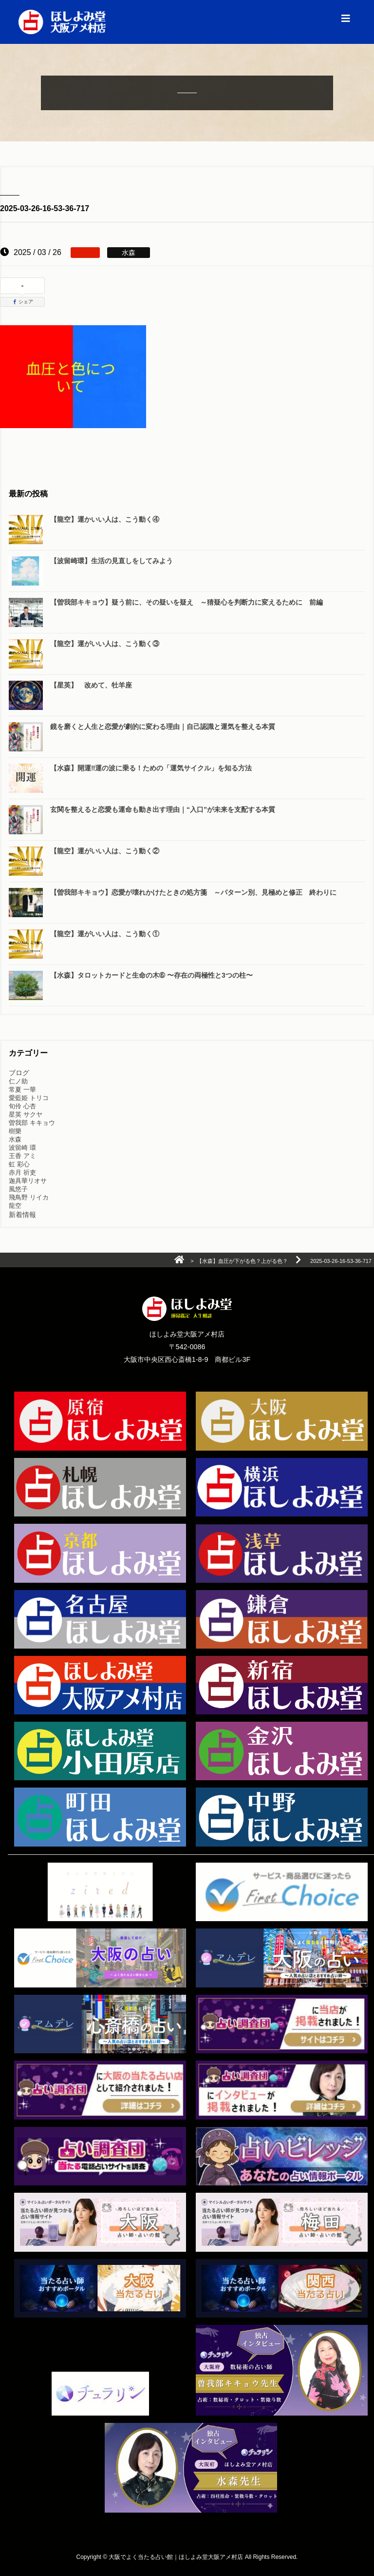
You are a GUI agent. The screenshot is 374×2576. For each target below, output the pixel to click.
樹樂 (15, 1131)
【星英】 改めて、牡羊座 (91, 685)
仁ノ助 (18, 1081)
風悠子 (18, 1189)
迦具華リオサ (28, 1180)
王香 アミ (22, 1156)
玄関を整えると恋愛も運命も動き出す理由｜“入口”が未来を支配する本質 (162, 809)
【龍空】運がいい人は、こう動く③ (104, 644)
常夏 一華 (22, 1089)
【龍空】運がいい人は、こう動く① (104, 934)
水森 (15, 1139)
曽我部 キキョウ (32, 1122)
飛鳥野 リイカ (29, 1197)
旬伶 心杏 (22, 1106)
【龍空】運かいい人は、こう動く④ (104, 519)
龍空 (15, 1205)
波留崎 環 (22, 1147)
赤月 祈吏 (22, 1172)
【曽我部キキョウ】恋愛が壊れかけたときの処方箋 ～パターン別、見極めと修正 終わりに (193, 892)
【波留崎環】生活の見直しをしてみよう (111, 561)
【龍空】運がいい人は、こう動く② (104, 851)
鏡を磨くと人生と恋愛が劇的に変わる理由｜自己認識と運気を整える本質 (162, 726)
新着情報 (22, 1215)
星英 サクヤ (25, 1114)
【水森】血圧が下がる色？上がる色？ (242, 1261)
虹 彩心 (19, 1164)
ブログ (19, 1073)
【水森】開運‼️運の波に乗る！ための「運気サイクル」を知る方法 (151, 768)
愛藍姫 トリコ (29, 1097)
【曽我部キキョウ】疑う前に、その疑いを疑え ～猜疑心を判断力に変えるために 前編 (186, 602)
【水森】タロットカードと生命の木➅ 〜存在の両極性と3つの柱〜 (151, 975)
